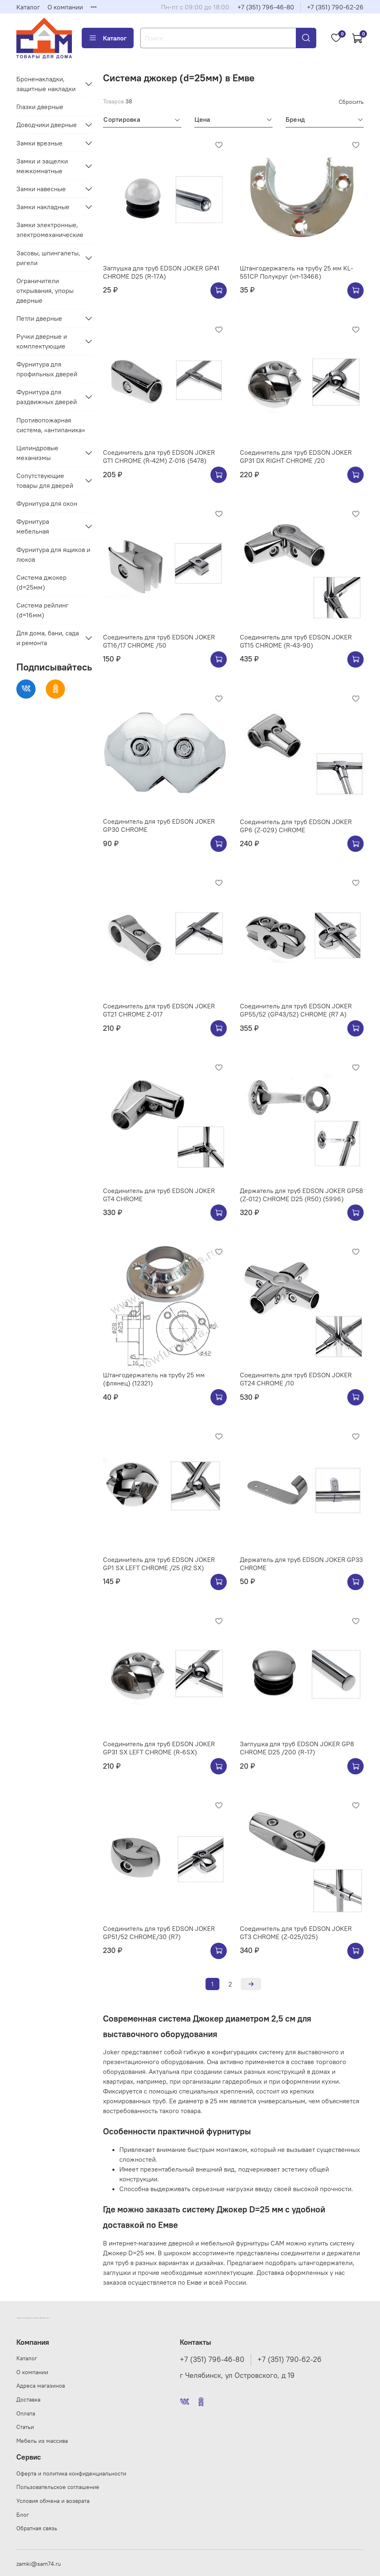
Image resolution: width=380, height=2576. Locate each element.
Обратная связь (36, 2528)
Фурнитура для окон (46, 503)
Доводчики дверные (46, 125)
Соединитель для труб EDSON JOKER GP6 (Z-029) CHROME (296, 826)
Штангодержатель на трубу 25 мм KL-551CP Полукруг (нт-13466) (296, 272)
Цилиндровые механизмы (37, 453)
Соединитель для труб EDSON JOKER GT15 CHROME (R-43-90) (296, 641)
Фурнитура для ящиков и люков (53, 554)
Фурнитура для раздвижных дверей (46, 397)
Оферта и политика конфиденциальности (71, 2473)
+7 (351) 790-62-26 (335, 7)
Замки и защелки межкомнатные (42, 166)
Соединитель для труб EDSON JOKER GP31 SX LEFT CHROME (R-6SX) (159, 1748)
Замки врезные (39, 143)
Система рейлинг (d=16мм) (42, 610)
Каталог (28, 7)
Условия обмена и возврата (52, 2501)
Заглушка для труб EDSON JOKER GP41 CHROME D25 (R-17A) (161, 272)
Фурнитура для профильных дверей (46, 369)
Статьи (25, 2427)
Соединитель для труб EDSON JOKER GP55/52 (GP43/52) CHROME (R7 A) (296, 1010)
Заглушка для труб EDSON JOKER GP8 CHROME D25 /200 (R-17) (297, 1748)
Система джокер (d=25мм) (41, 582)
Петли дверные (39, 318)
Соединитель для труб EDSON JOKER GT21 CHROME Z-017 (159, 1010)
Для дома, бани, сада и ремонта (47, 638)
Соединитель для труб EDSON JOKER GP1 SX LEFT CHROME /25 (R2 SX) (159, 1563)
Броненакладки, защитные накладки (46, 84)
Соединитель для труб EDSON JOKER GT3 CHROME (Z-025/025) (296, 1932)
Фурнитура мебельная (32, 526)
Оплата (25, 2413)
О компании (65, 7)
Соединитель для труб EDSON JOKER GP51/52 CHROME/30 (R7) (159, 1932)
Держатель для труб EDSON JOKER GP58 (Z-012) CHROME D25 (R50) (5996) (301, 1194)
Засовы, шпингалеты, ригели (48, 258)
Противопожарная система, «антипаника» (50, 425)
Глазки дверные (39, 107)
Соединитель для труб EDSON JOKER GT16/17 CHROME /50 (159, 641)
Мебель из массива (42, 2440)
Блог (22, 2514)
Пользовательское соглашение (57, 2487)
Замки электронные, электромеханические (49, 230)
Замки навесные (41, 189)
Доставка (28, 2399)
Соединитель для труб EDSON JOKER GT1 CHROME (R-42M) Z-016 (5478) (159, 456)
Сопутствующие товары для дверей (44, 480)
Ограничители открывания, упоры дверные (45, 290)
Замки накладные (42, 207)
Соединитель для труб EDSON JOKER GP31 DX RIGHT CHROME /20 (296, 456)
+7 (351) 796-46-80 (265, 7)
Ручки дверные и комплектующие (41, 341)
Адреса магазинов (40, 2385)
